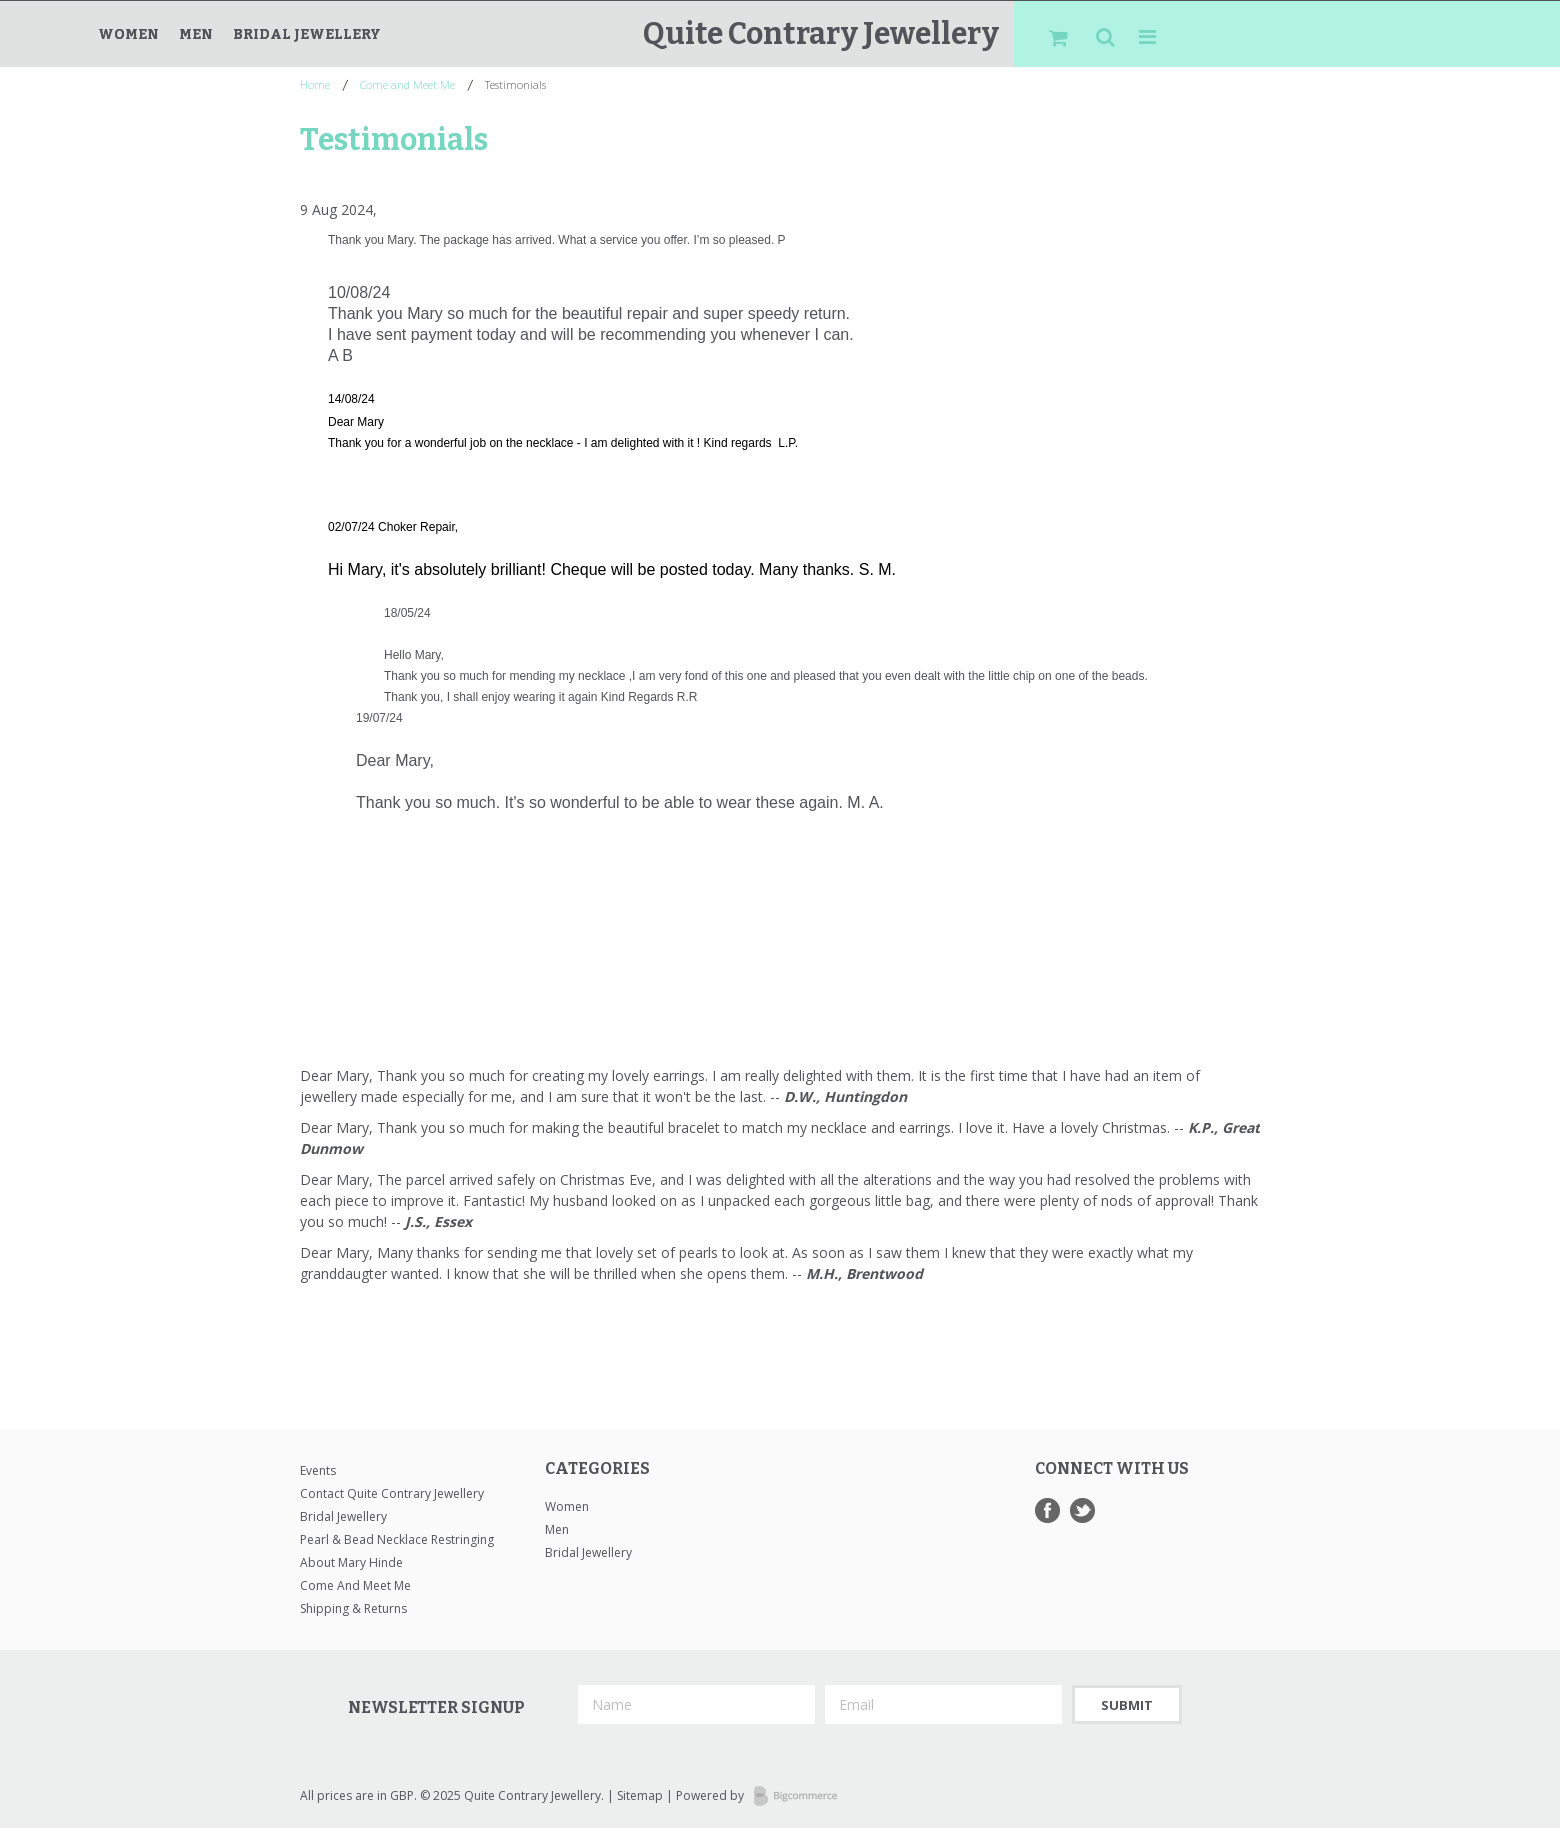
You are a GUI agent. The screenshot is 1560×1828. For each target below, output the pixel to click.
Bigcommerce (801, 1797)
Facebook (1047, 1510)
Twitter (1082, 1510)
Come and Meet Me (407, 84)
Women (128, 34)
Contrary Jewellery (821, 34)
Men (196, 34)
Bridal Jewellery (307, 34)
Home (315, 84)
